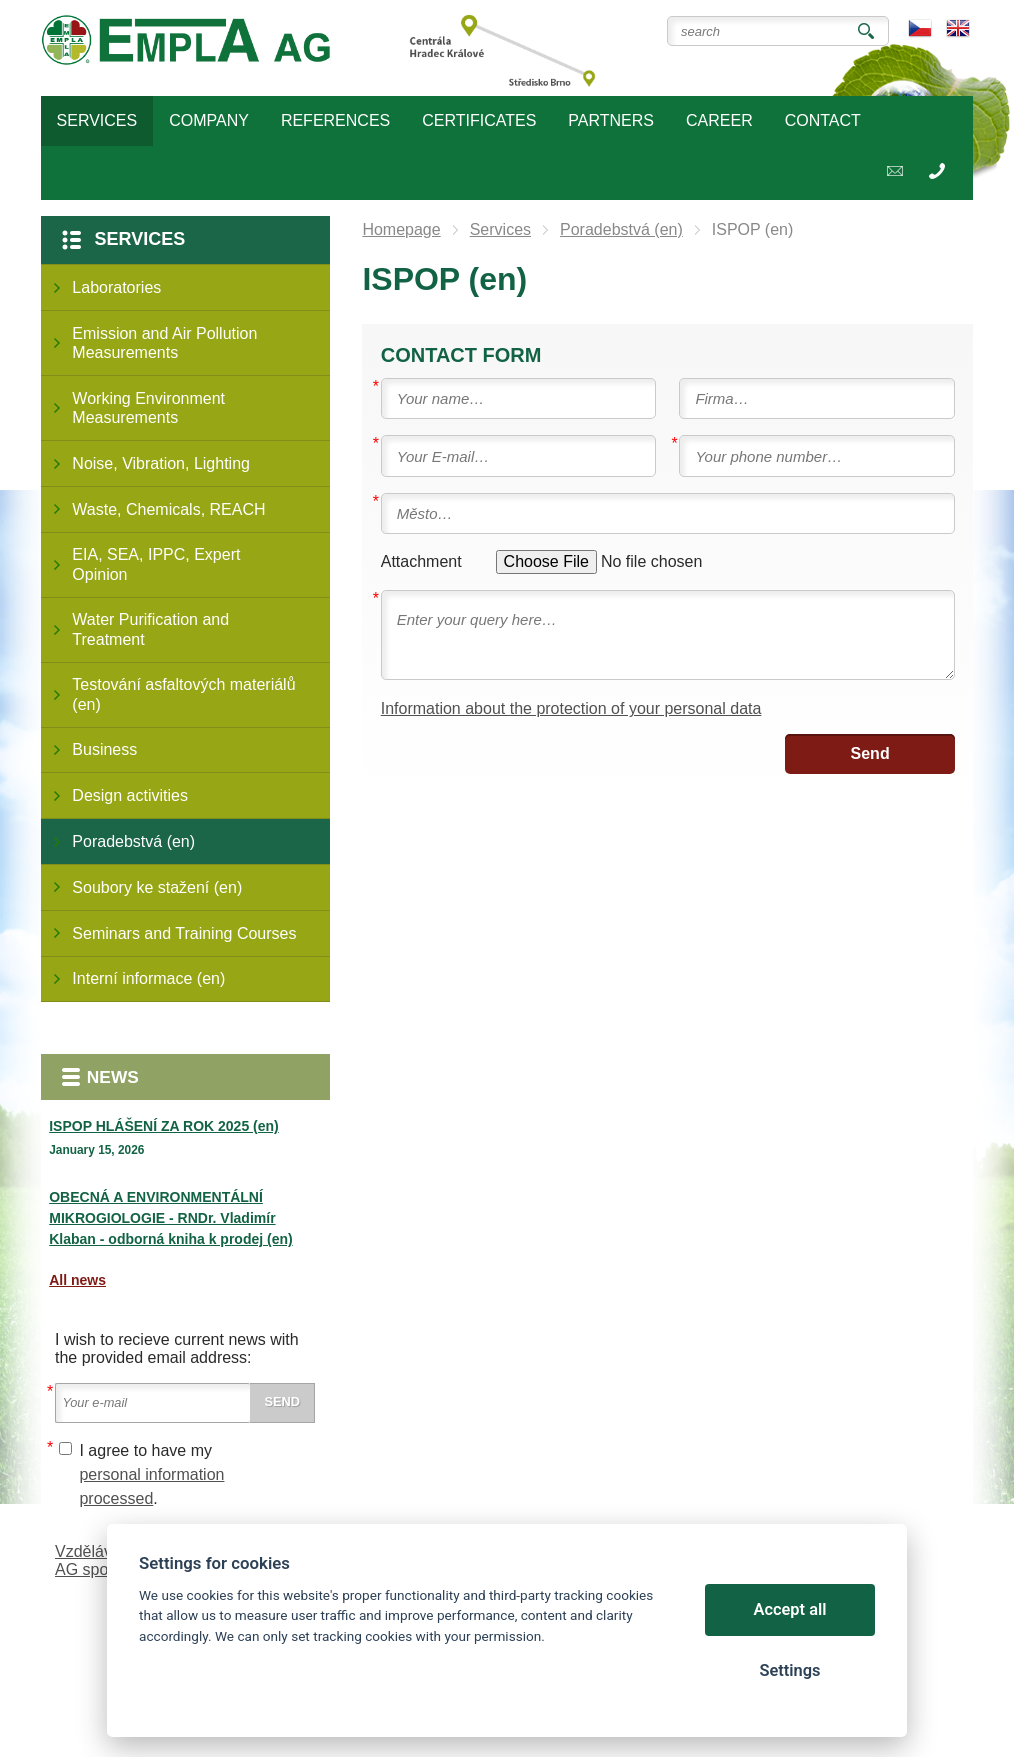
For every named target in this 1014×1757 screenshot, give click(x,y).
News (113, 1077)
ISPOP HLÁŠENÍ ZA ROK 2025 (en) (164, 1126)
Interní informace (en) (148, 978)
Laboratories (116, 287)
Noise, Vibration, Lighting (161, 463)
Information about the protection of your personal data (571, 708)
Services (140, 239)
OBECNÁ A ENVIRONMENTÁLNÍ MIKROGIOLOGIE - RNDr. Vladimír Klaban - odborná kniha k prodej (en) (170, 1218)
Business (104, 749)
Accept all (790, 1609)
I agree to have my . (151, 1474)
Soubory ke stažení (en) (157, 887)
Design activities (130, 795)
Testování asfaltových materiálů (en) (183, 694)
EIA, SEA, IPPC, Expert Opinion (156, 564)
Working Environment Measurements (148, 408)
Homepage (401, 229)
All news (77, 1280)
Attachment (421, 561)
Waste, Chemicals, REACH (168, 509)
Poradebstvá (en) (133, 841)
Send (870, 753)
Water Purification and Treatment (150, 629)
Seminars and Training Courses (184, 933)
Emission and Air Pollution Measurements (164, 343)
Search (866, 31)
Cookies (84, 1686)
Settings (789, 1670)
